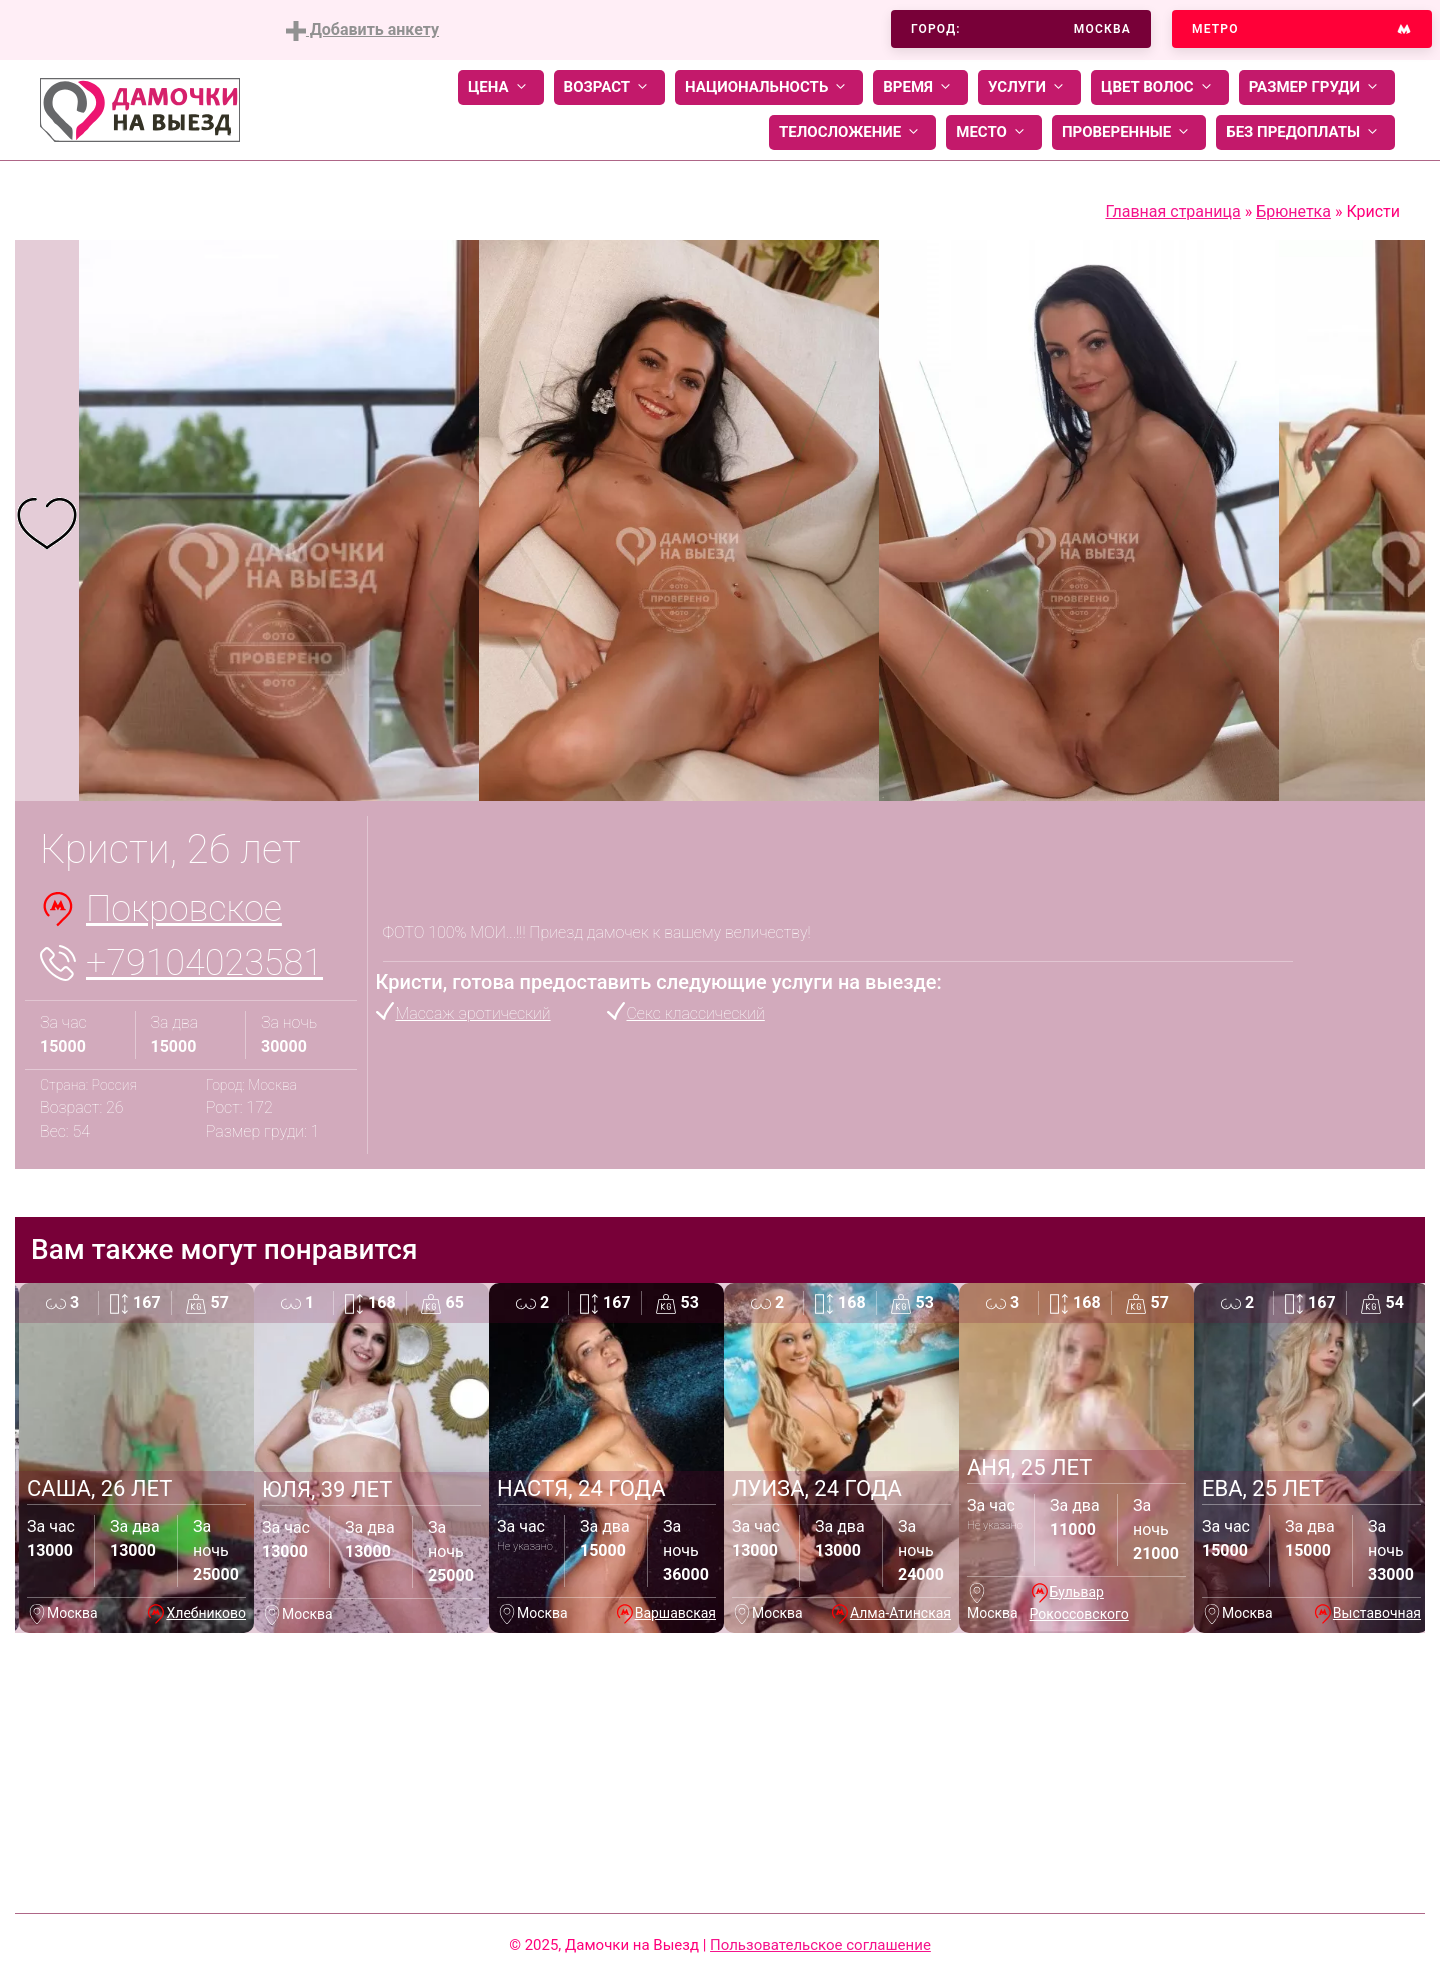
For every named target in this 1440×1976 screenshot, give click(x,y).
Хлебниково (206, 1613)
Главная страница (1172, 211)
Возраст (609, 87)
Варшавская (675, 1613)
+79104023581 (204, 963)
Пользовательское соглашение (820, 1945)
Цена (501, 87)
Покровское (184, 909)
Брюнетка (1293, 211)
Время (920, 87)
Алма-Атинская (900, 1613)
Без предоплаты (1305, 132)
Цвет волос (1160, 87)
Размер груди (1317, 87)
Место (994, 132)
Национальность (769, 87)
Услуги (1029, 87)
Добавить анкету (362, 30)
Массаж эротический (473, 1013)
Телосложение (852, 132)
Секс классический (696, 1013)
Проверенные (1129, 132)
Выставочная (1377, 1613)
